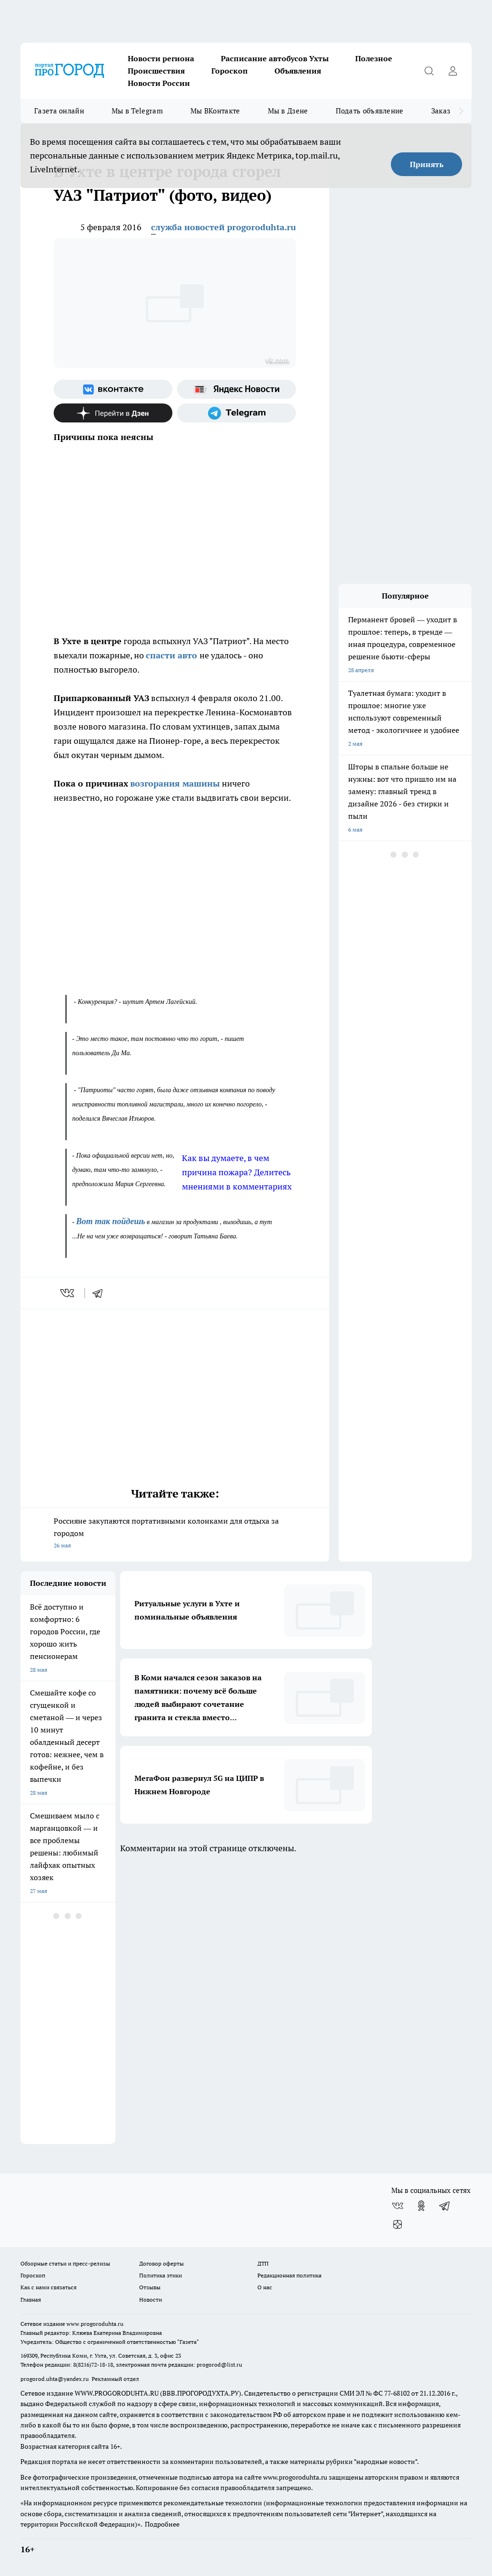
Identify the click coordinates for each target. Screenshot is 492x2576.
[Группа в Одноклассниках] (421, 2205)
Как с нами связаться (48, 2287)
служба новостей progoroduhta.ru (223, 227)
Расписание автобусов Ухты (275, 58)
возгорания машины (175, 783)
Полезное (373, 58)
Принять (427, 164)
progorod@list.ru (219, 2364)
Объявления (297, 70)
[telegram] (100, 1293)
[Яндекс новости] (236, 389)
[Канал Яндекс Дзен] (113, 412)
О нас (264, 2287)
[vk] (68, 1293)
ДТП (263, 2263)
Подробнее (162, 2524)
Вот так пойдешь (110, 1221)
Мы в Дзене (288, 110)
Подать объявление (370, 110)
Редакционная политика (289, 2275)
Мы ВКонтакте (215, 110)
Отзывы (150, 2287)
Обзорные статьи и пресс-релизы (65, 2263)
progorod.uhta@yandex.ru (55, 2378)
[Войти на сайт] (452, 70)
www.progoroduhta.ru (94, 2323)
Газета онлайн (59, 110)
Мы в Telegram (137, 110)
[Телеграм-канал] (236, 412)
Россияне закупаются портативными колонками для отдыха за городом (175, 1534)
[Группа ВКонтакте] (113, 389)
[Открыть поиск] (428, 70)
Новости (150, 2299)
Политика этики (160, 2275)
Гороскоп (229, 70)
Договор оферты (161, 2263)
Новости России (159, 83)
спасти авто (172, 655)
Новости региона (161, 58)
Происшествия (156, 70)
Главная (30, 2299)
